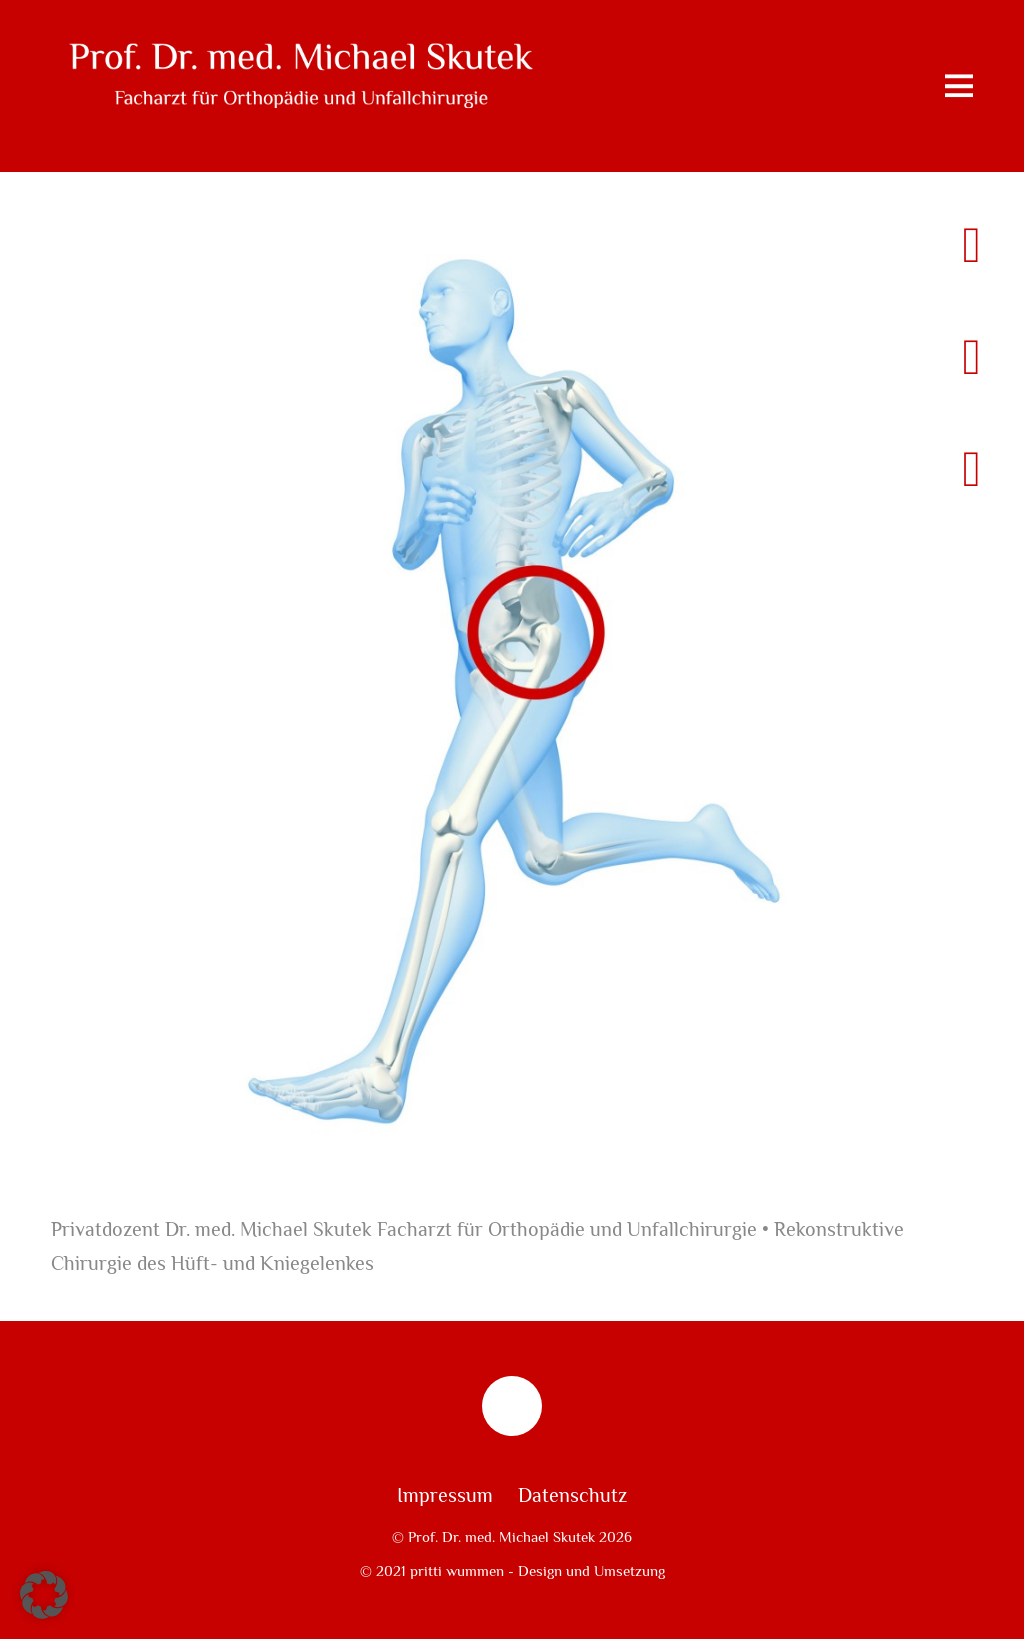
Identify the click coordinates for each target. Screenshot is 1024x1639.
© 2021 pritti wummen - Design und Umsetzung (512, 1571)
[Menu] (959, 86)
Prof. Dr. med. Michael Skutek (501, 1537)
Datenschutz (572, 1496)
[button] (44, 1595)
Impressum (445, 1496)
